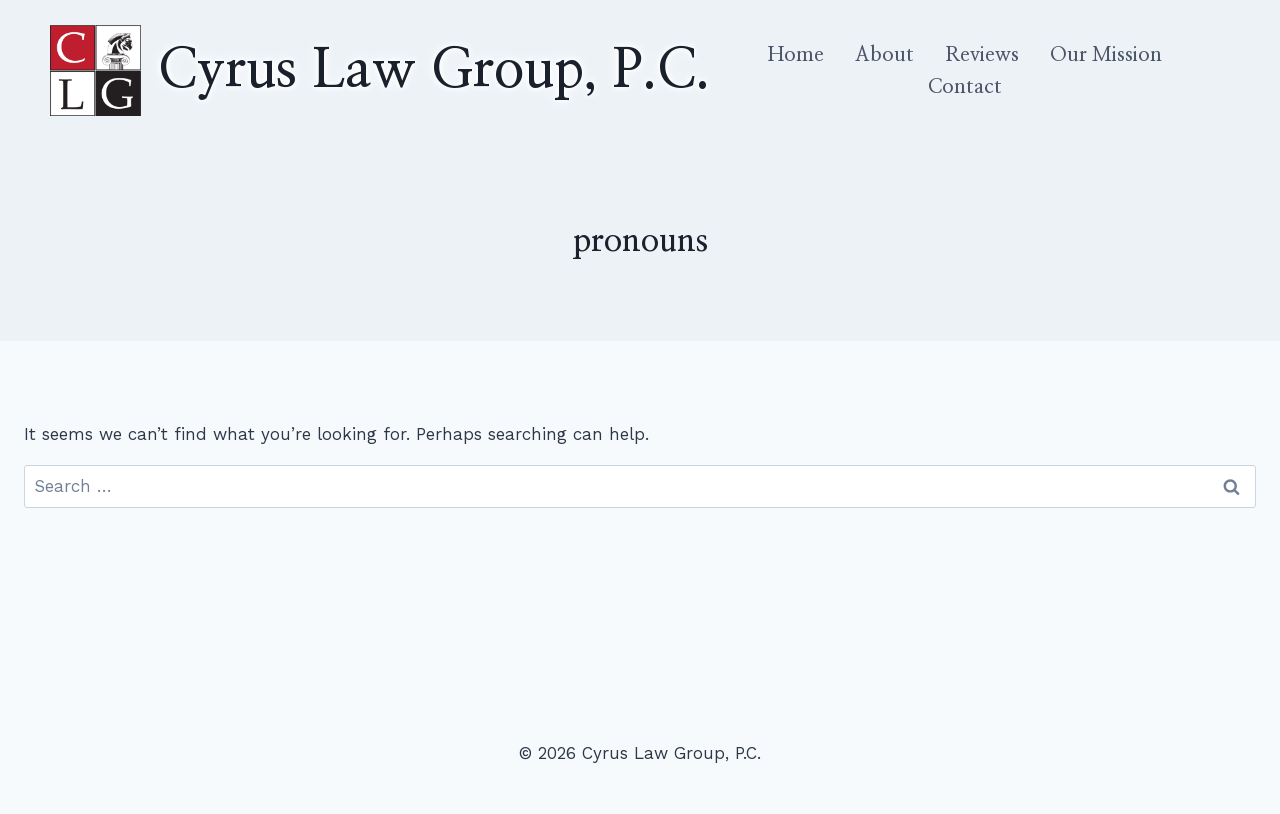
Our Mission (1106, 55)
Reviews (982, 55)
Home (796, 55)
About (884, 55)
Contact (965, 87)
